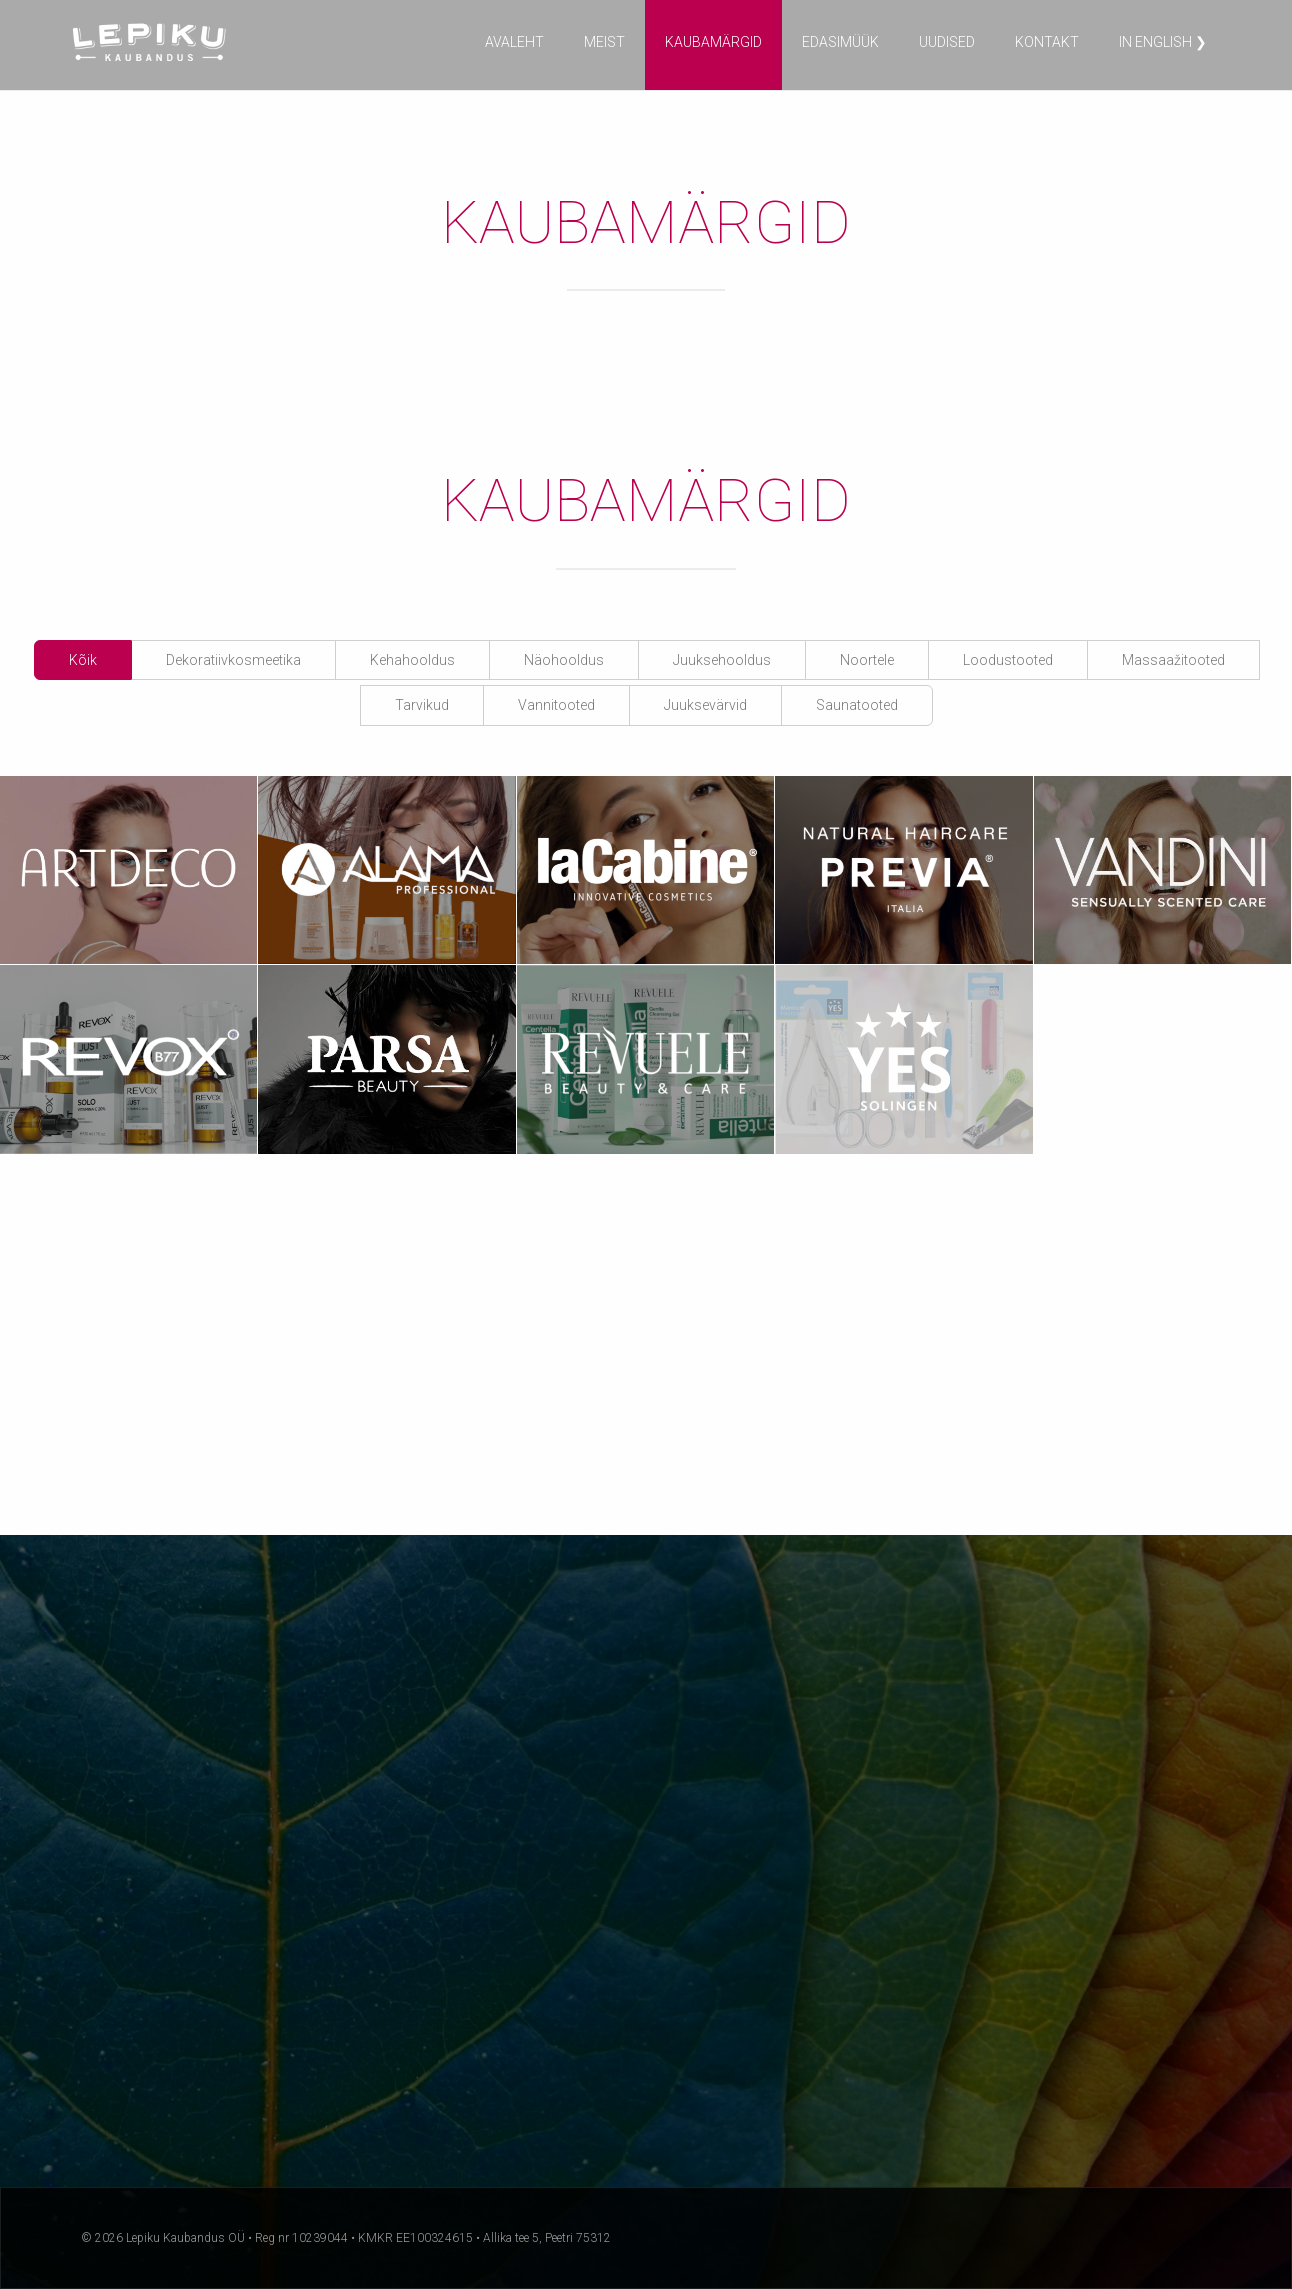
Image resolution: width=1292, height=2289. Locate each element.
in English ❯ (1163, 42)
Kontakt (1047, 42)
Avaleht (514, 42)
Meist (604, 42)
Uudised (947, 42)
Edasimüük (840, 42)
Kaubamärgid (713, 42)
